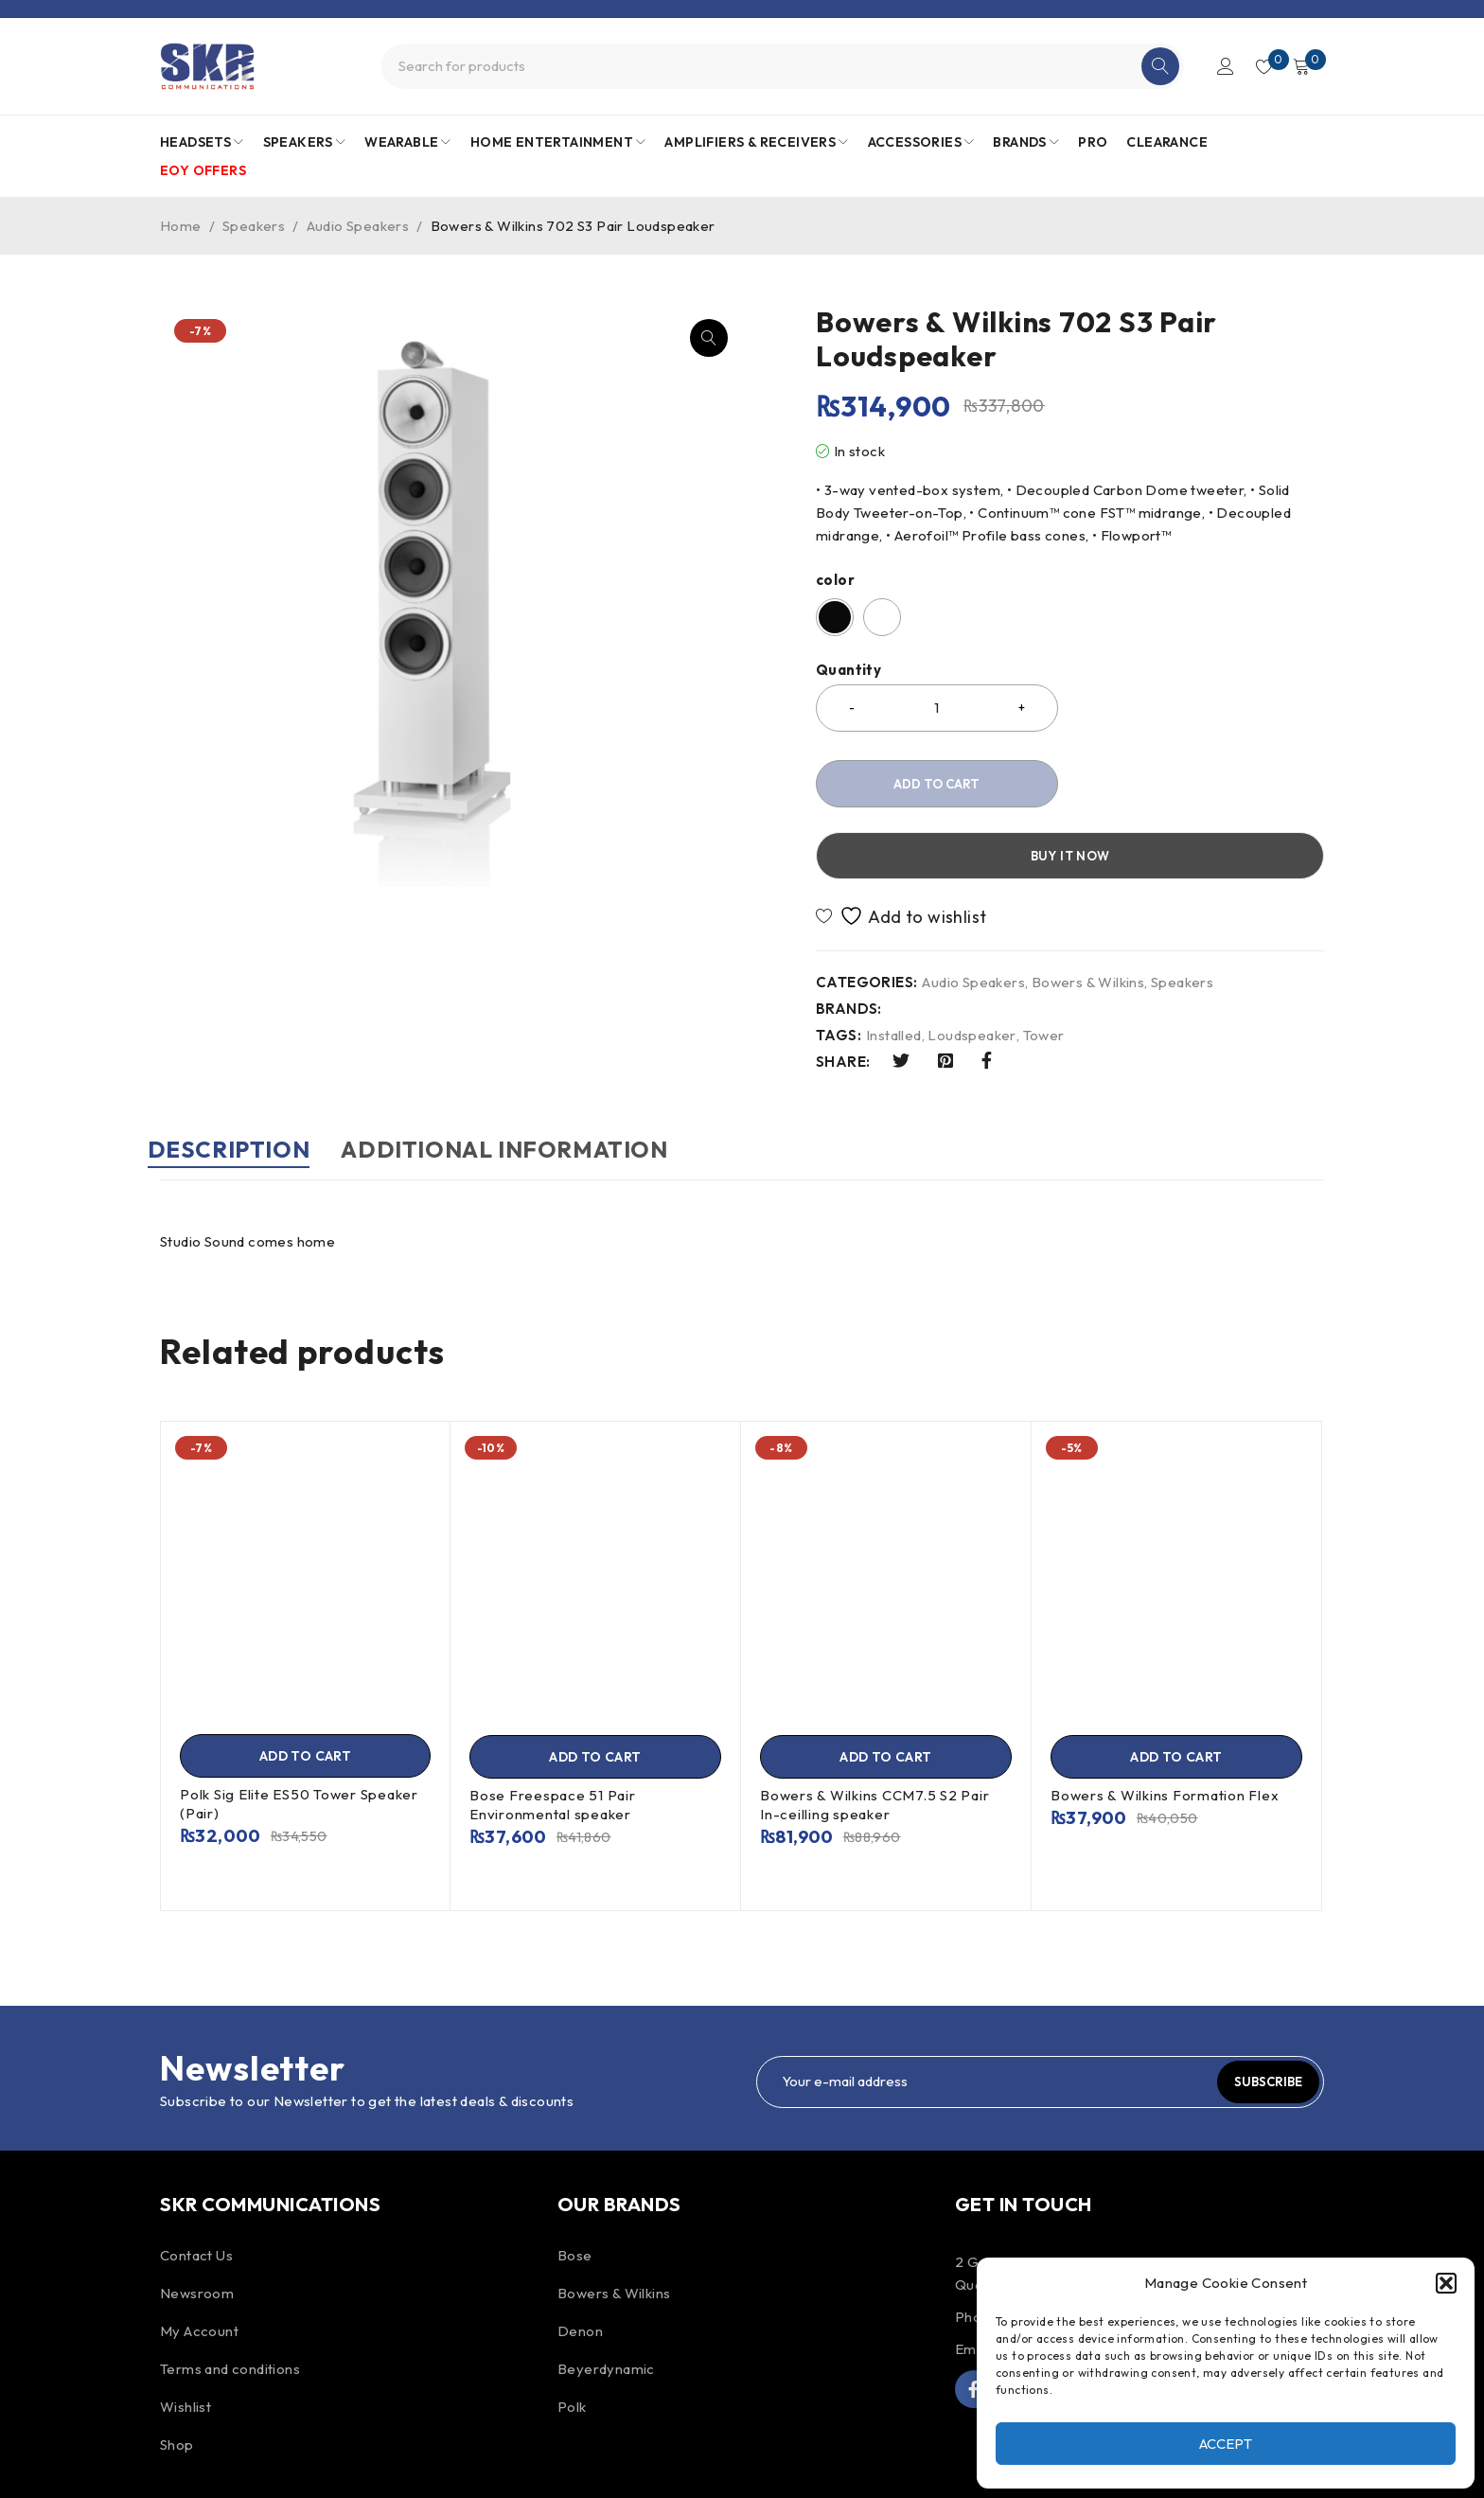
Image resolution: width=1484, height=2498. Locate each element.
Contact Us (196, 2182)
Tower (1044, 963)
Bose (574, 2182)
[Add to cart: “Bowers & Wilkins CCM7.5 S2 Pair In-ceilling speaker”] (886, 1684)
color (835, 580)
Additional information (543, 1077)
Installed (894, 963)
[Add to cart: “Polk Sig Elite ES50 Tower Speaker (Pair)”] (305, 1683)
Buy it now (1200, 783)
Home (181, 226)
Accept (1225, 2444)
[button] (1446, 2283)
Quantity (848, 670)
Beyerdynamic (606, 2296)
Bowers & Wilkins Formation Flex (1165, 1722)
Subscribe (1258, 2008)
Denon (580, 2258)
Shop (177, 2372)
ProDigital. (638, 2464)
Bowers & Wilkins (1088, 910)
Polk (572, 2334)
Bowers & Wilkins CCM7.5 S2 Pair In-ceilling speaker (874, 1731)
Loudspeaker (972, 963)
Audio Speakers (358, 226)
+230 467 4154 (1054, 2244)
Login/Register (1217, 66)
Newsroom (197, 2220)
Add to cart (936, 783)
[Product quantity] (937, 708)
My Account (199, 2258)
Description (241, 1077)
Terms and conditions (230, 2296)
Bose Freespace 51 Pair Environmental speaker (552, 1731)
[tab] (241, 1086)
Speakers (253, 226)
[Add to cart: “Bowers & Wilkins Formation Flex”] (1176, 1684)
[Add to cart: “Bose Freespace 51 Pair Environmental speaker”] (595, 1684)
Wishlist (185, 2334)
